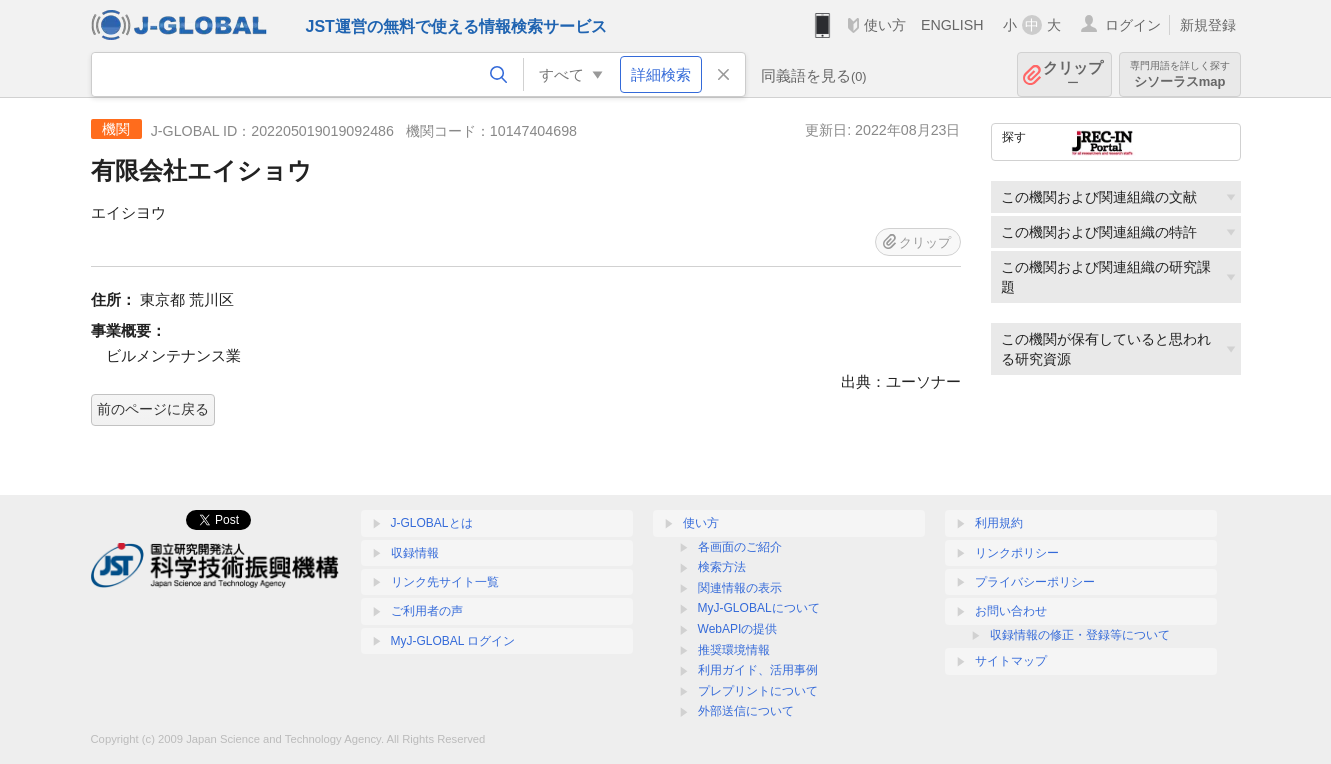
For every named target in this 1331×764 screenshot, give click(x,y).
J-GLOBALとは (432, 523)
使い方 (885, 25)
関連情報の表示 (740, 588)
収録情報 (415, 553)
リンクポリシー (1017, 553)
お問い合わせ (1011, 611)
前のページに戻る (153, 409)
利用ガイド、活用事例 (758, 670)
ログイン (1133, 25)
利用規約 (999, 523)
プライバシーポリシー (1035, 582)
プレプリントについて (758, 691)
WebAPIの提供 (738, 629)
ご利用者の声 (427, 611)
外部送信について (746, 711)
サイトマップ (1011, 661)
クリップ (1073, 74)
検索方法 (722, 567)
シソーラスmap (1180, 74)
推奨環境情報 (734, 650)
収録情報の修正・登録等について (1080, 635)
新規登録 (1208, 25)
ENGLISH (952, 25)
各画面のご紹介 (740, 547)
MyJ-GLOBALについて (759, 608)
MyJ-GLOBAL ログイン (453, 641)
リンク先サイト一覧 (445, 582)
